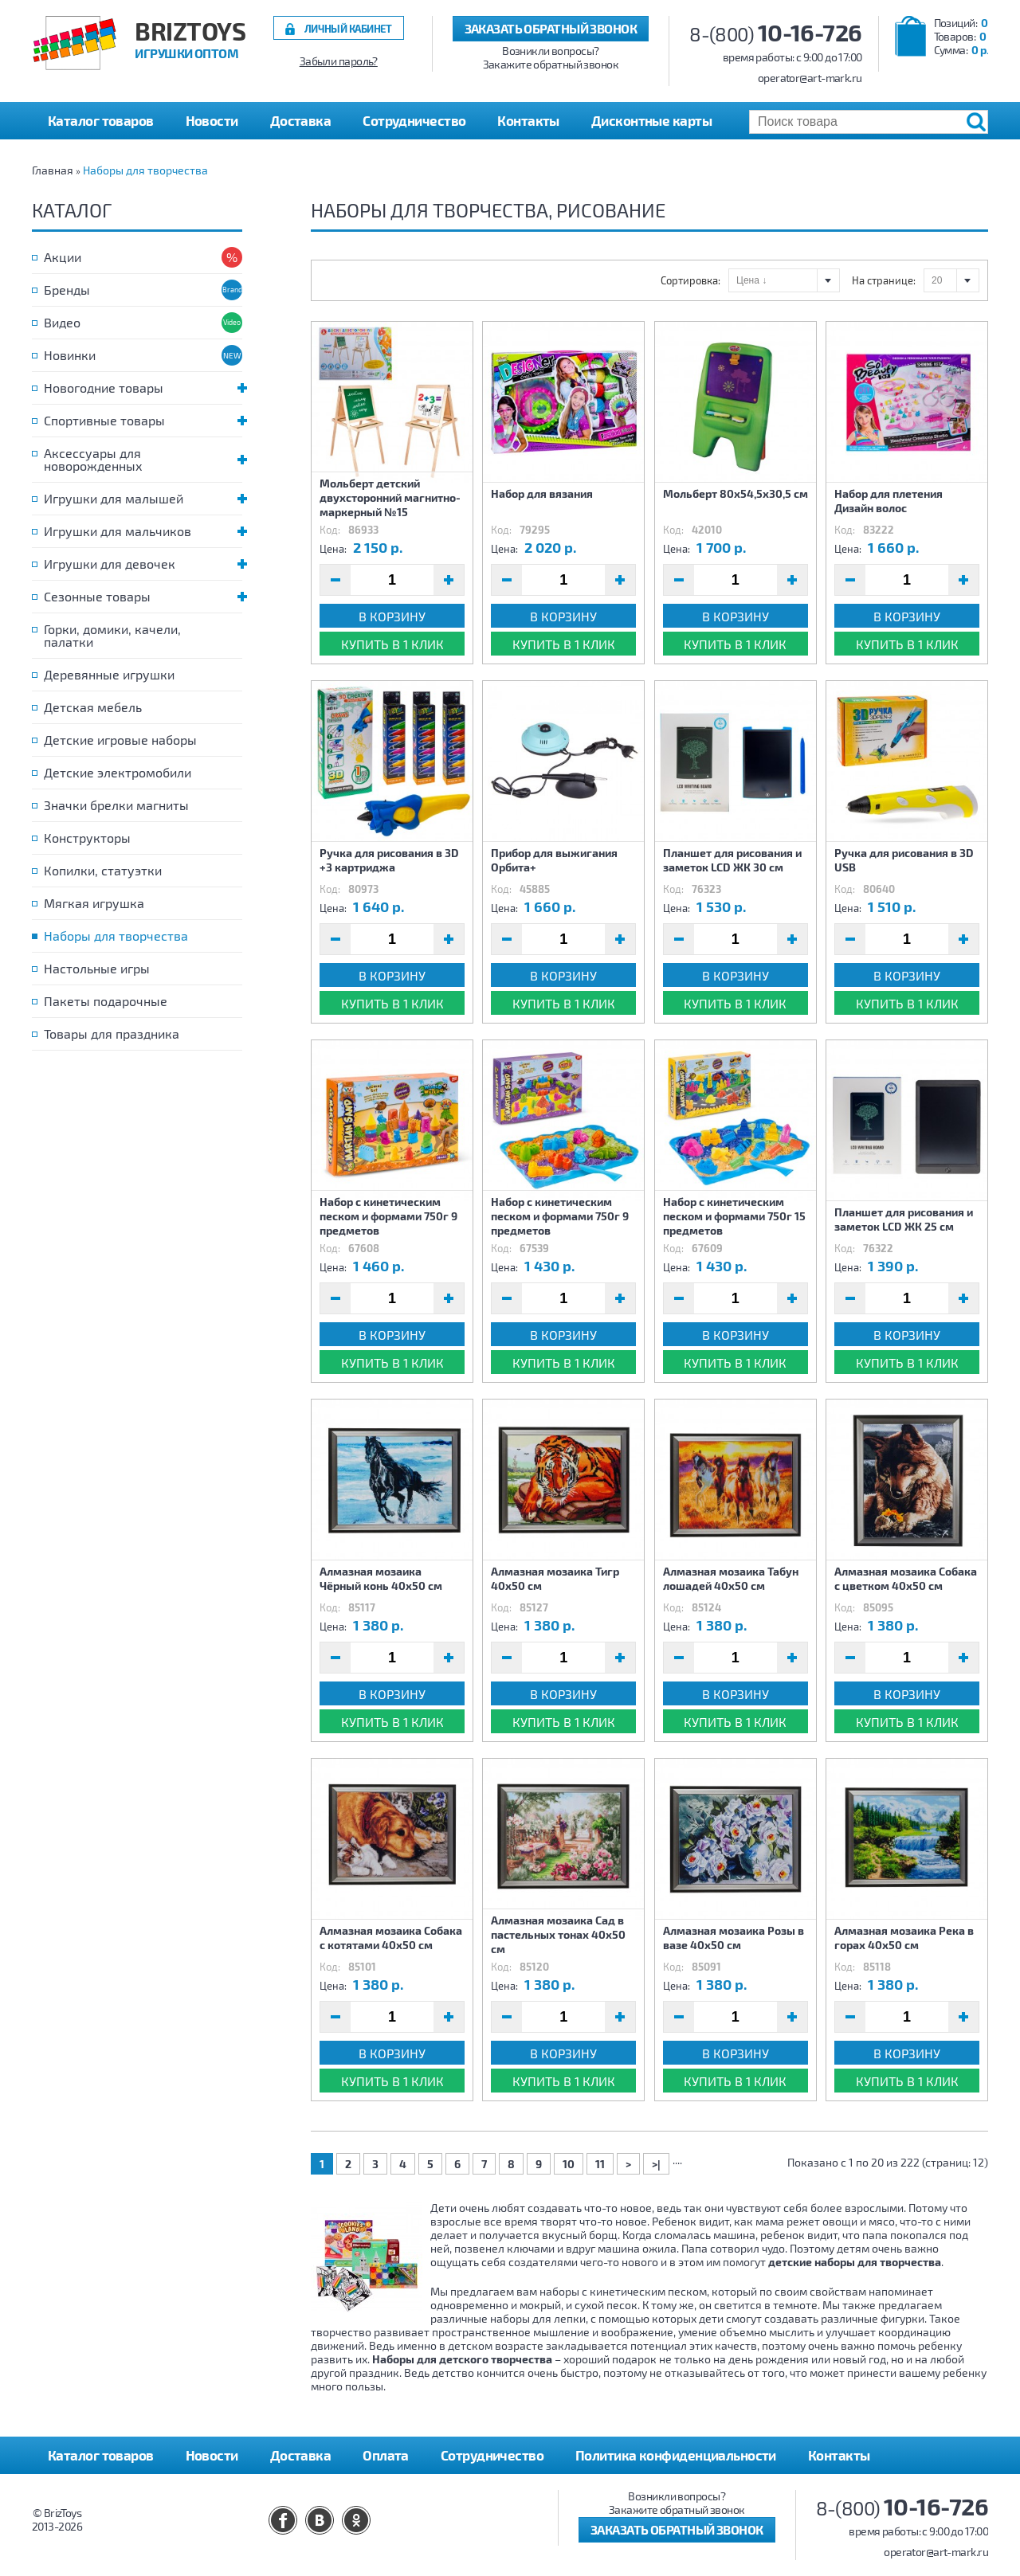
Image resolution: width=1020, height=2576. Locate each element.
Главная (52, 170)
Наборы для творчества (145, 170)
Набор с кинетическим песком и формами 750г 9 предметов (388, 1216)
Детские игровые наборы (120, 739)
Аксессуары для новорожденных (143, 459)
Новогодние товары (143, 387)
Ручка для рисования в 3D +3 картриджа (389, 860)
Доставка (301, 120)
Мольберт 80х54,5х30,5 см (735, 493)
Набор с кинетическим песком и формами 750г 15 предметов (734, 1216)
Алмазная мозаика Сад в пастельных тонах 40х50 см (558, 1934)
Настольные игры (97, 968)
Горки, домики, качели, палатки (112, 635)
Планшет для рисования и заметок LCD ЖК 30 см (732, 860)
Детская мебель (93, 706)
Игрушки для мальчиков (143, 530)
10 (569, 2164)
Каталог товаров (101, 2455)
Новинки (70, 354)
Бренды (67, 289)
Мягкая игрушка (94, 902)
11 (600, 2164)
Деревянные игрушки (109, 674)
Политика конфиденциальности (675, 2455)
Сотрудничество (414, 120)
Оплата (386, 2455)
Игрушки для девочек (143, 563)
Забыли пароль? (339, 61)
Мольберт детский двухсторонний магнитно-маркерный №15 (390, 497)
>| (656, 2164)
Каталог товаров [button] (101, 120)
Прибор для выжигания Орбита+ (554, 860)
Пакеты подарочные (105, 1000)
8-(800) (775, 33)
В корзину (392, 616)
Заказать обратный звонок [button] (551, 28)
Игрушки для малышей (143, 498)
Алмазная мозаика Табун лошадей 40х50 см (730, 1578)
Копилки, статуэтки (103, 870)
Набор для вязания (542, 493)
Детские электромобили (117, 772)
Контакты (528, 120)
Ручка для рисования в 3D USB (904, 860)
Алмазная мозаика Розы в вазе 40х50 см (733, 1938)
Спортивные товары (143, 420)
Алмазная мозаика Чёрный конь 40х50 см (381, 1578)
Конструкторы (87, 837)
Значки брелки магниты (116, 804)
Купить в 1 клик (392, 644)
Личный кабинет (348, 28)
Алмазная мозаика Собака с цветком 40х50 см (905, 1578)
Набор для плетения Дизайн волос (888, 501)
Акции (62, 256)
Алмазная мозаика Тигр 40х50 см (555, 1578)
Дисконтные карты (651, 120)
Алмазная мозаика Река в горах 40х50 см (904, 1938)
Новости (212, 120)
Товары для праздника (111, 1033)
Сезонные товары (143, 596)
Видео (62, 322)
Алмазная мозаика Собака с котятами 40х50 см (391, 1938)
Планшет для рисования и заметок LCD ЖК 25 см (903, 1219)
